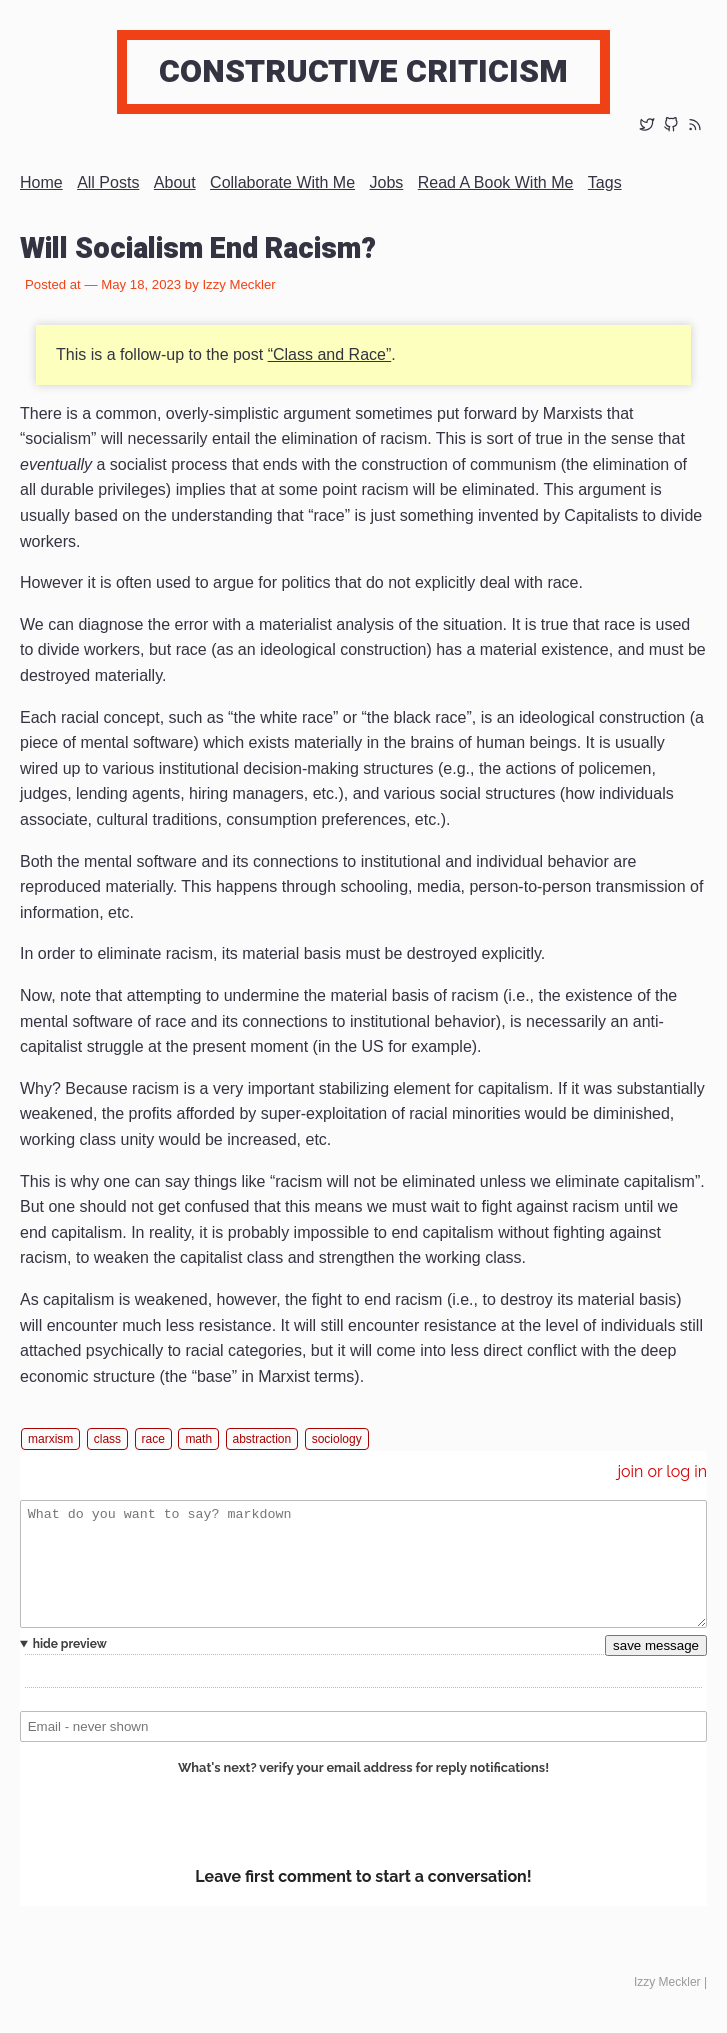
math (198, 1439)
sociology (337, 1439)
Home (41, 182)
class (107, 1439)
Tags (605, 182)
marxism (50, 1439)
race (153, 1439)
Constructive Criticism (363, 71)
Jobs (387, 182)
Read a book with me (496, 182)
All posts (108, 182)
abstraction (262, 1439)
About (175, 182)
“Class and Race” (330, 354)
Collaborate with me (282, 182)
